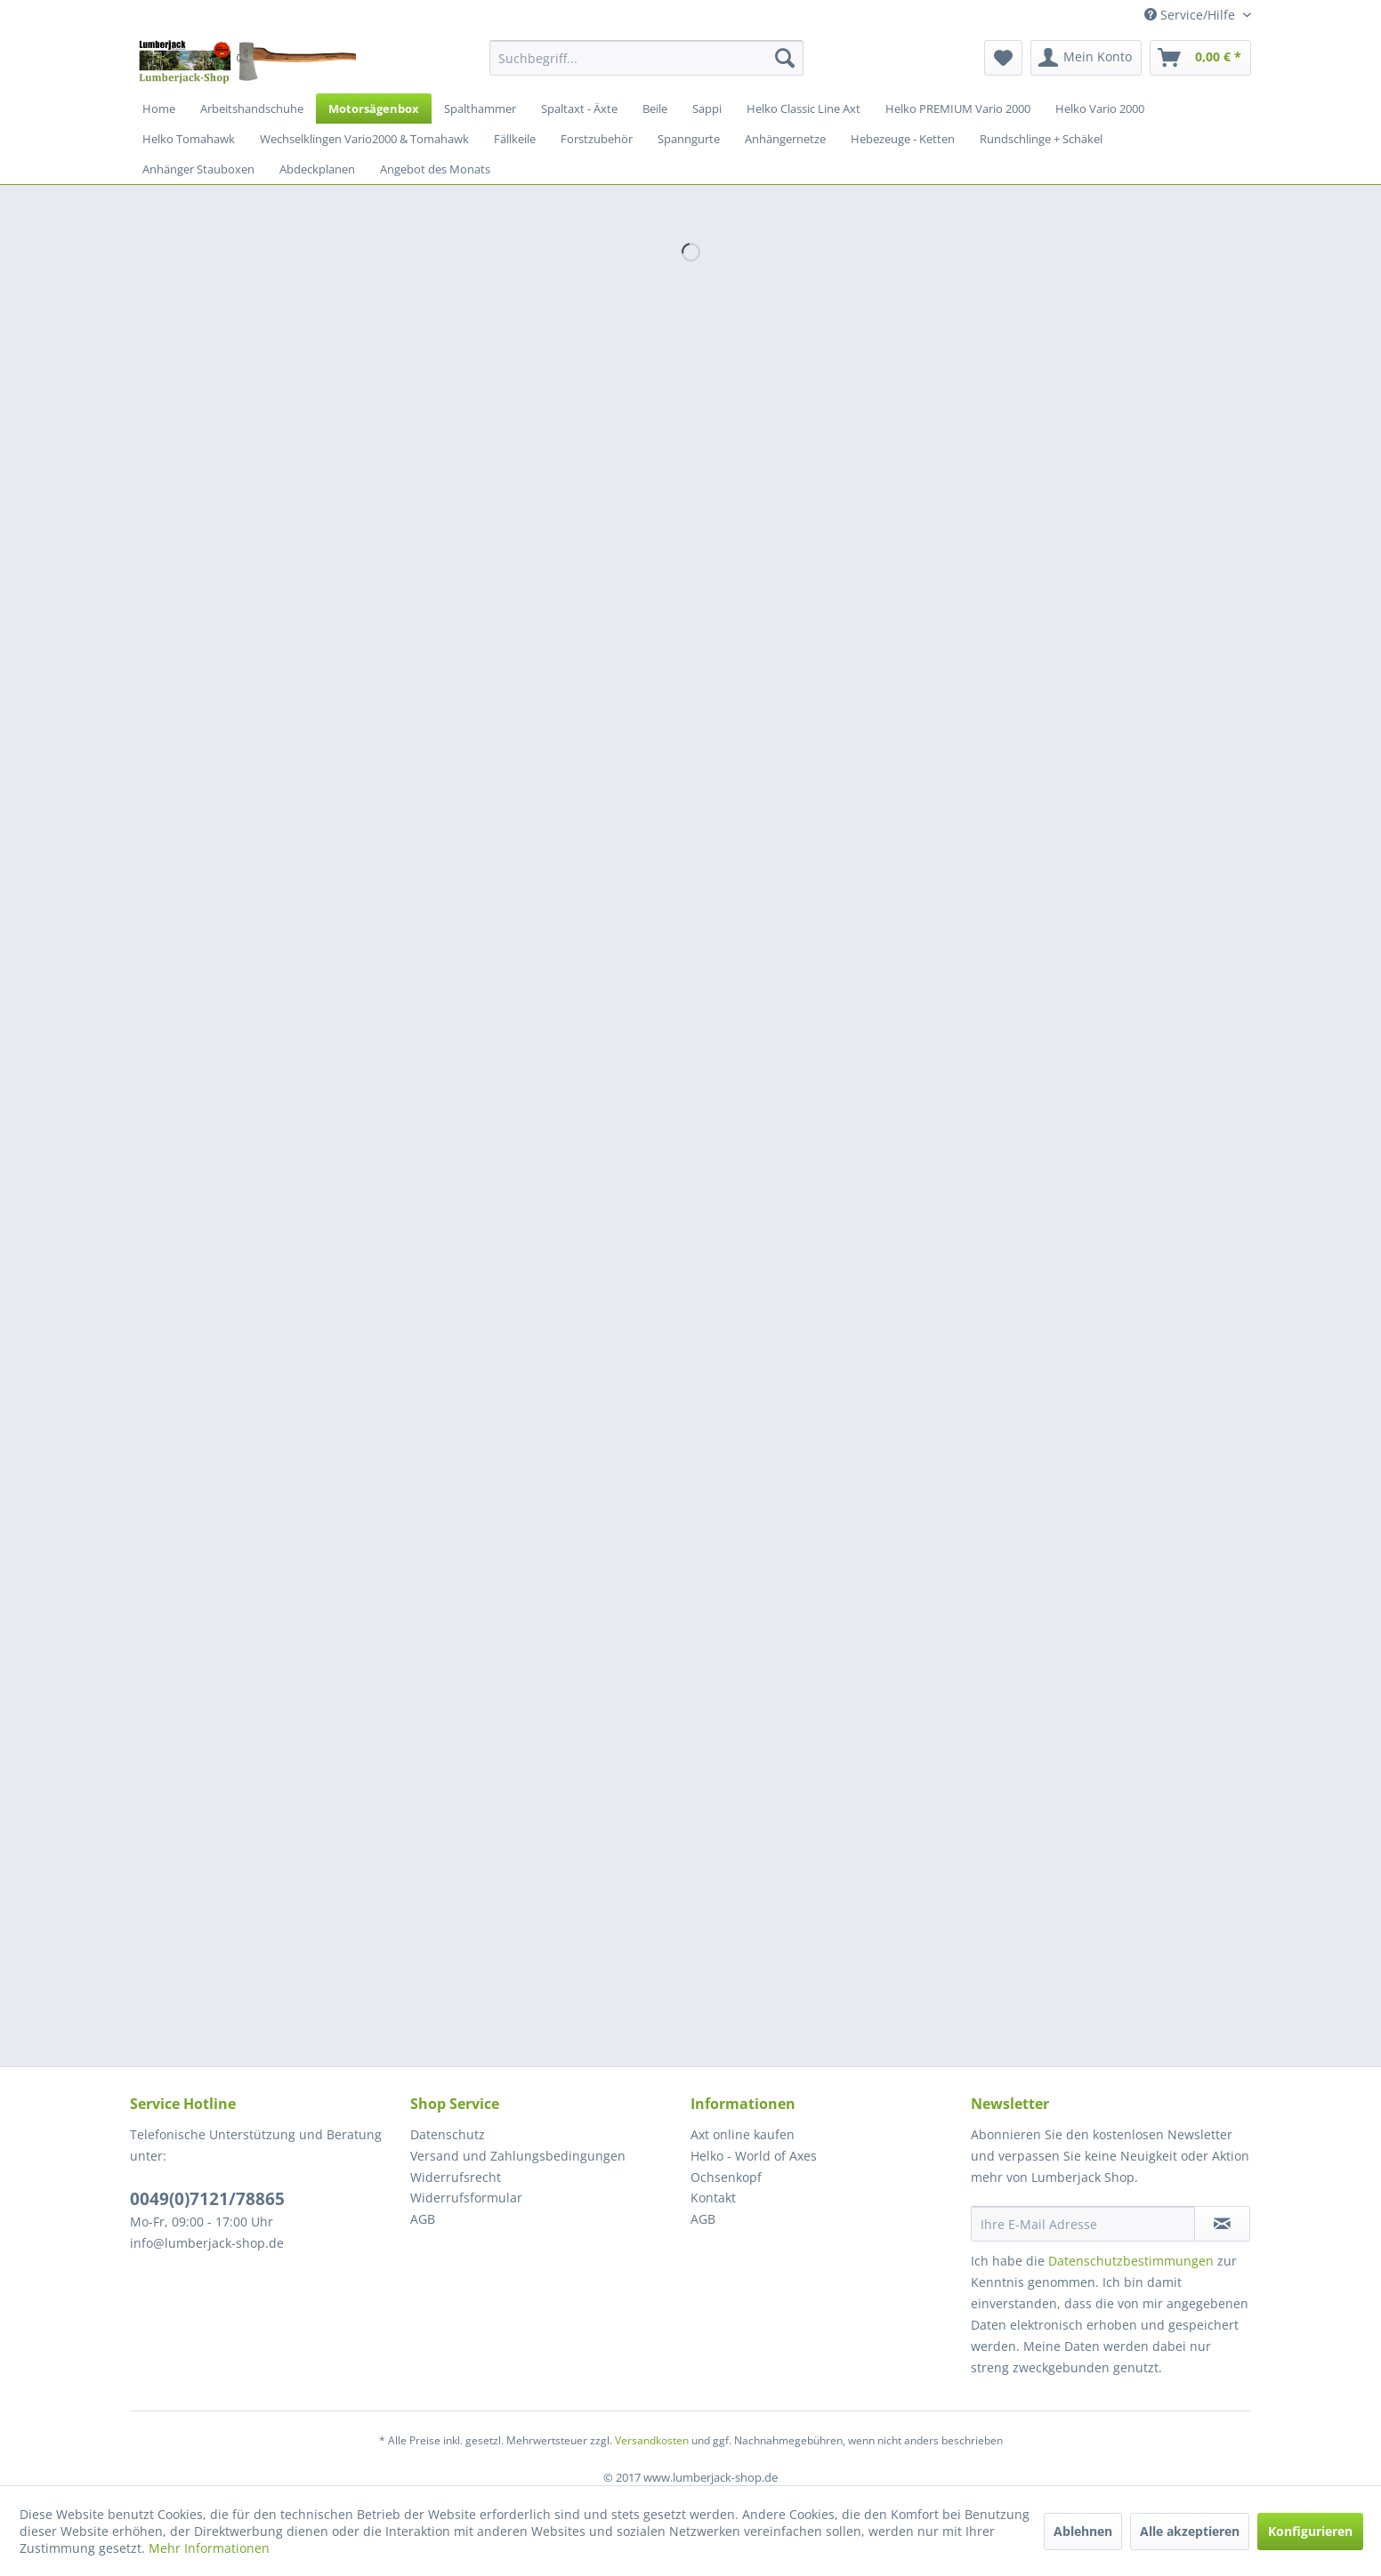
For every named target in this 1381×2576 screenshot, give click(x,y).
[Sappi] (707, 108)
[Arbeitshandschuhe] (252, 108)
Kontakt (713, 2197)
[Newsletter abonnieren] (1222, 2224)
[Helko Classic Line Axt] (803, 108)
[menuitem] (646, 58)
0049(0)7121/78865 (207, 2198)
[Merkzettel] (1003, 58)
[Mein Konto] (1086, 58)
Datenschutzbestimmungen (1131, 2260)
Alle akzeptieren (1190, 2531)
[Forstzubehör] (596, 139)
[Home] (159, 108)
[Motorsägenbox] (374, 108)
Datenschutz (447, 2134)
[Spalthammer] (480, 108)
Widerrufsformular (466, 2197)
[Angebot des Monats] (435, 169)
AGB (422, 2218)
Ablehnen (1083, 2531)
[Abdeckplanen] (317, 169)
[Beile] (655, 108)
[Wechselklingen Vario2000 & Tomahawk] (364, 139)
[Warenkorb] (1200, 58)
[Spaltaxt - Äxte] (579, 108)
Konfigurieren (1310, 2531)
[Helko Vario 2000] (1100, 108)
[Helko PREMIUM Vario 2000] (958, 108)
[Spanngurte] (688, 139)
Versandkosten (652, 2440)
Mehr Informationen (209, 2548)
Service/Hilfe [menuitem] (1191, 14)
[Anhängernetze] (785, 139)
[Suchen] (785, 58)
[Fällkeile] (514, 139)
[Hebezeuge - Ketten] (902, 139)
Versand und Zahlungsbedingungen (518, 2155)
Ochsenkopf (726, 2177)
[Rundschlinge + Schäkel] (1041, 139)
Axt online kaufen (742, 2134)
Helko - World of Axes (753, 2155)
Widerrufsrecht (455, 2177)
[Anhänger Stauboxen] (198, 169)
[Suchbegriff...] (646, 58)
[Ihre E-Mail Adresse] (1083, 2224)
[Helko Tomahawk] (188, 139)
